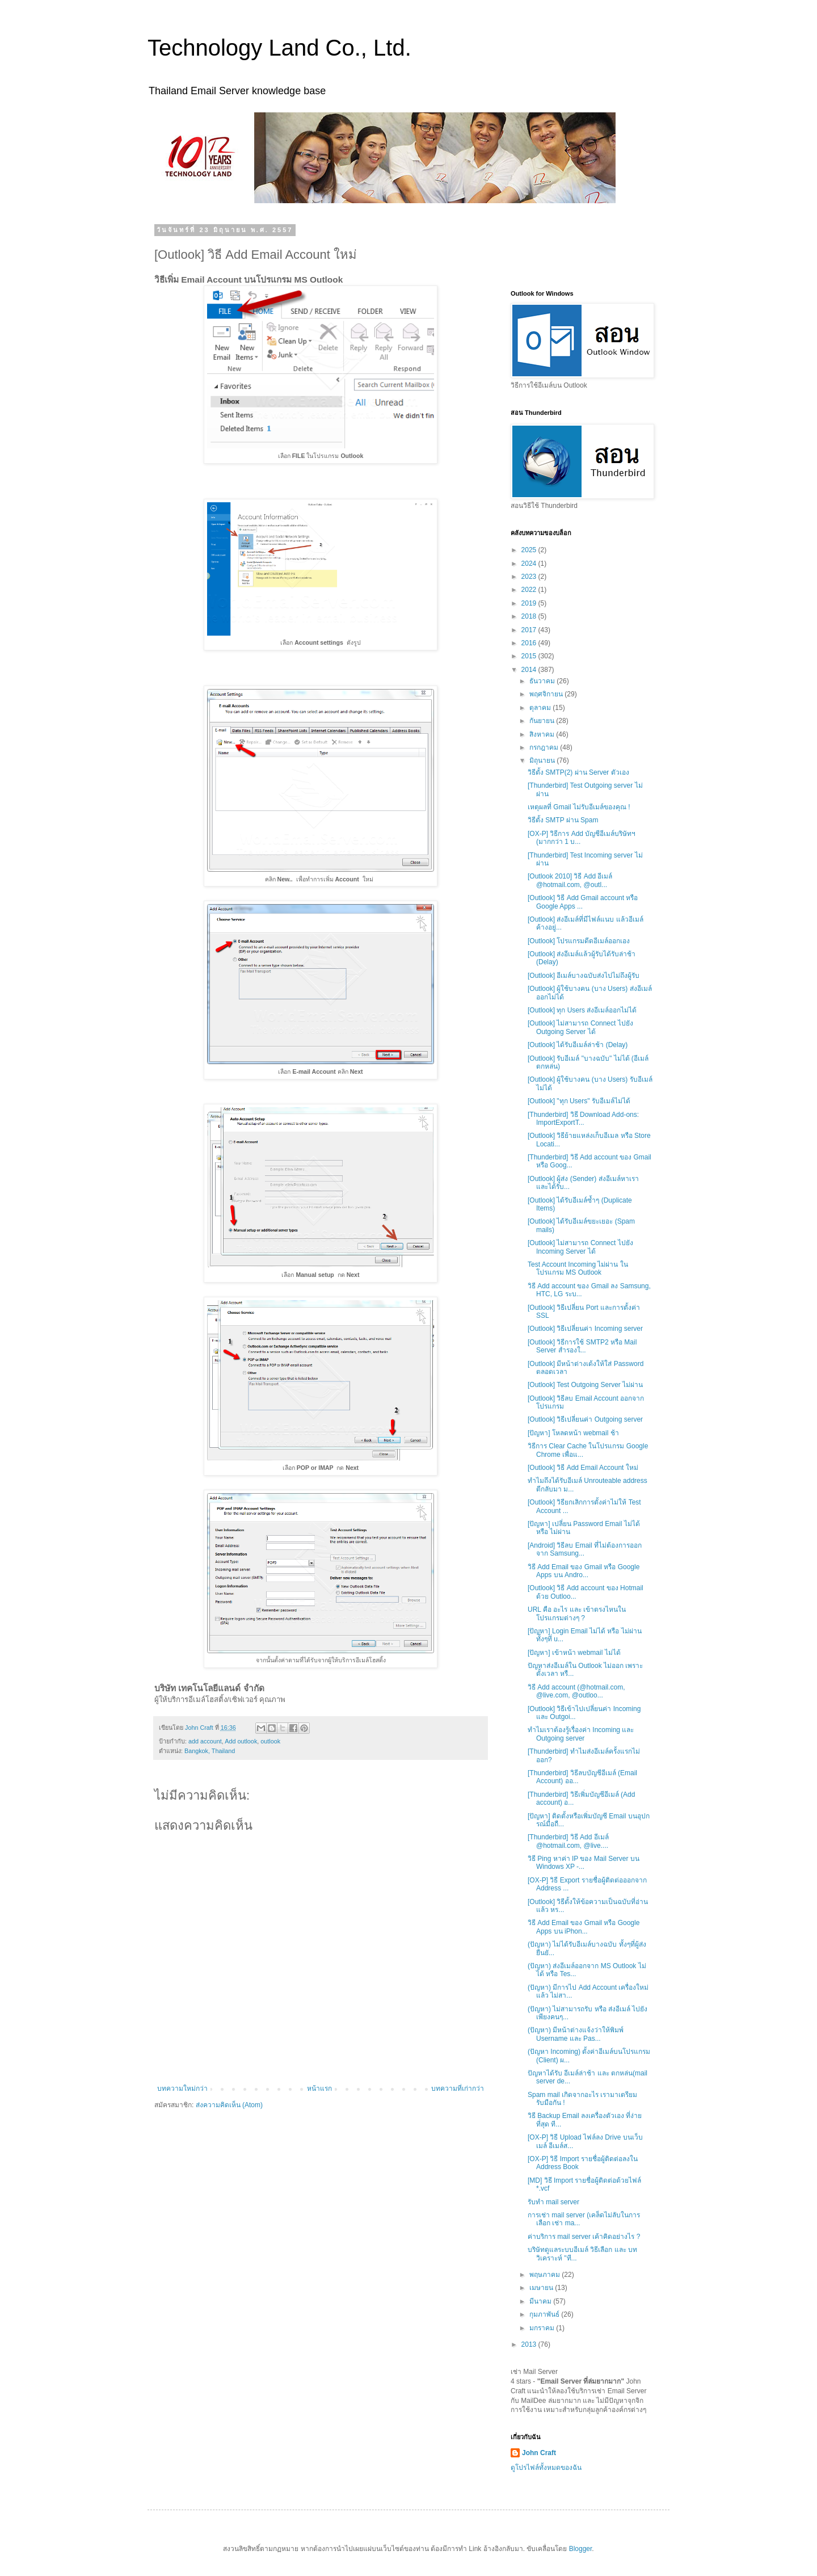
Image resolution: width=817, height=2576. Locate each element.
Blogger (580, 2549)
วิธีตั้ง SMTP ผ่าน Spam (563, 820)
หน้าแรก (319, 2088)
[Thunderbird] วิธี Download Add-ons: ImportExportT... (583, 1119)
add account (205, 1741)
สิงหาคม (542, 734)
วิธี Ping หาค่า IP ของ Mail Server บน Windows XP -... (583, 1863)
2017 (529, 630)
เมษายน (542, 2288)
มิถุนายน (543, 760)
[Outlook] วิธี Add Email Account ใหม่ (583, 1468)
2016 (529, 643)
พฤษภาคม (545, 2275)
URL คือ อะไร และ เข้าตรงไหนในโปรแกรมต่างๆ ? (577, 1613)
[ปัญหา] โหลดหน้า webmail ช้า (573, 1433)
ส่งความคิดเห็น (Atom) (229, 2105)
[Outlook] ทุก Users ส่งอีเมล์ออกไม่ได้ (582, 1010)
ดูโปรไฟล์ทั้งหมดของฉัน (546, 2468)
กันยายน (542, 721)
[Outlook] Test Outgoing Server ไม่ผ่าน (585, 1385)
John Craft (539, 2453)
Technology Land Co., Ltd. (279, 47)
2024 (529, 564)
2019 (529, 603)
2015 (529, 656)
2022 (529, 590)
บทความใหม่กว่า (182, 2088)
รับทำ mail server (553, 2202)
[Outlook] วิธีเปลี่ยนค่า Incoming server (585, 1329)
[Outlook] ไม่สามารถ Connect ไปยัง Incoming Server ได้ (580, 1247)
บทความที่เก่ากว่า (457, 2088)
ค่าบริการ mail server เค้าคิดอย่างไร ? (584, 2237)
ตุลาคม (541, 708)
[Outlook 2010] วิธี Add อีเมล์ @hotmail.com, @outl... (570, 880)
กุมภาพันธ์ (545, 2314)
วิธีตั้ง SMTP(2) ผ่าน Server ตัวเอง (578, 772)
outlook (270, 1741)
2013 (529, 2344)
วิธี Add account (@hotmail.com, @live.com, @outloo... (576, 1691)
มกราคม (542, 2328)
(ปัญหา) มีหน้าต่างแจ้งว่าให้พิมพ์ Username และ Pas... (576, 2034)
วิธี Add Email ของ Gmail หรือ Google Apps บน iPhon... (583, 1927)
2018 (529, 616)
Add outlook (241, 1741)
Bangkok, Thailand (209, 1750)
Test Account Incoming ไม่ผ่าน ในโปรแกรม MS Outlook (578, 1268)
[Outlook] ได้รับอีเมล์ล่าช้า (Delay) (578, 1045)
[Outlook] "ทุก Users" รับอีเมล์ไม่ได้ (579, 1101)
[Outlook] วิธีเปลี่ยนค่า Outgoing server (585, 1419)
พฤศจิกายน (547, 694)
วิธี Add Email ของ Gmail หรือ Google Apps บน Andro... (583, 1571)
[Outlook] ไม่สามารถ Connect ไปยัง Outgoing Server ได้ (580, 1027)
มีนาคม (541, 2301)
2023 (529, 577)
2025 (529, 550)
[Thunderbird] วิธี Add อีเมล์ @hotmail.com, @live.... (568, 1841)
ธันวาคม (543, 681)
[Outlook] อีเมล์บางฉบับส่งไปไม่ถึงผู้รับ (583, 976)
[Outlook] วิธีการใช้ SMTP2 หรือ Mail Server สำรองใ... (582, 1346)
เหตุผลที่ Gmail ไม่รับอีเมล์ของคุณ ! (579, 807)
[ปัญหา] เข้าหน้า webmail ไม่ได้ (574, 1653)
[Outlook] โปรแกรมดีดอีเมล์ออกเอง (579, 941)
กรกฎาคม (544, 747)
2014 (529, 670)
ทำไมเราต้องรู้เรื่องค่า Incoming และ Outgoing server (581, 1734)
